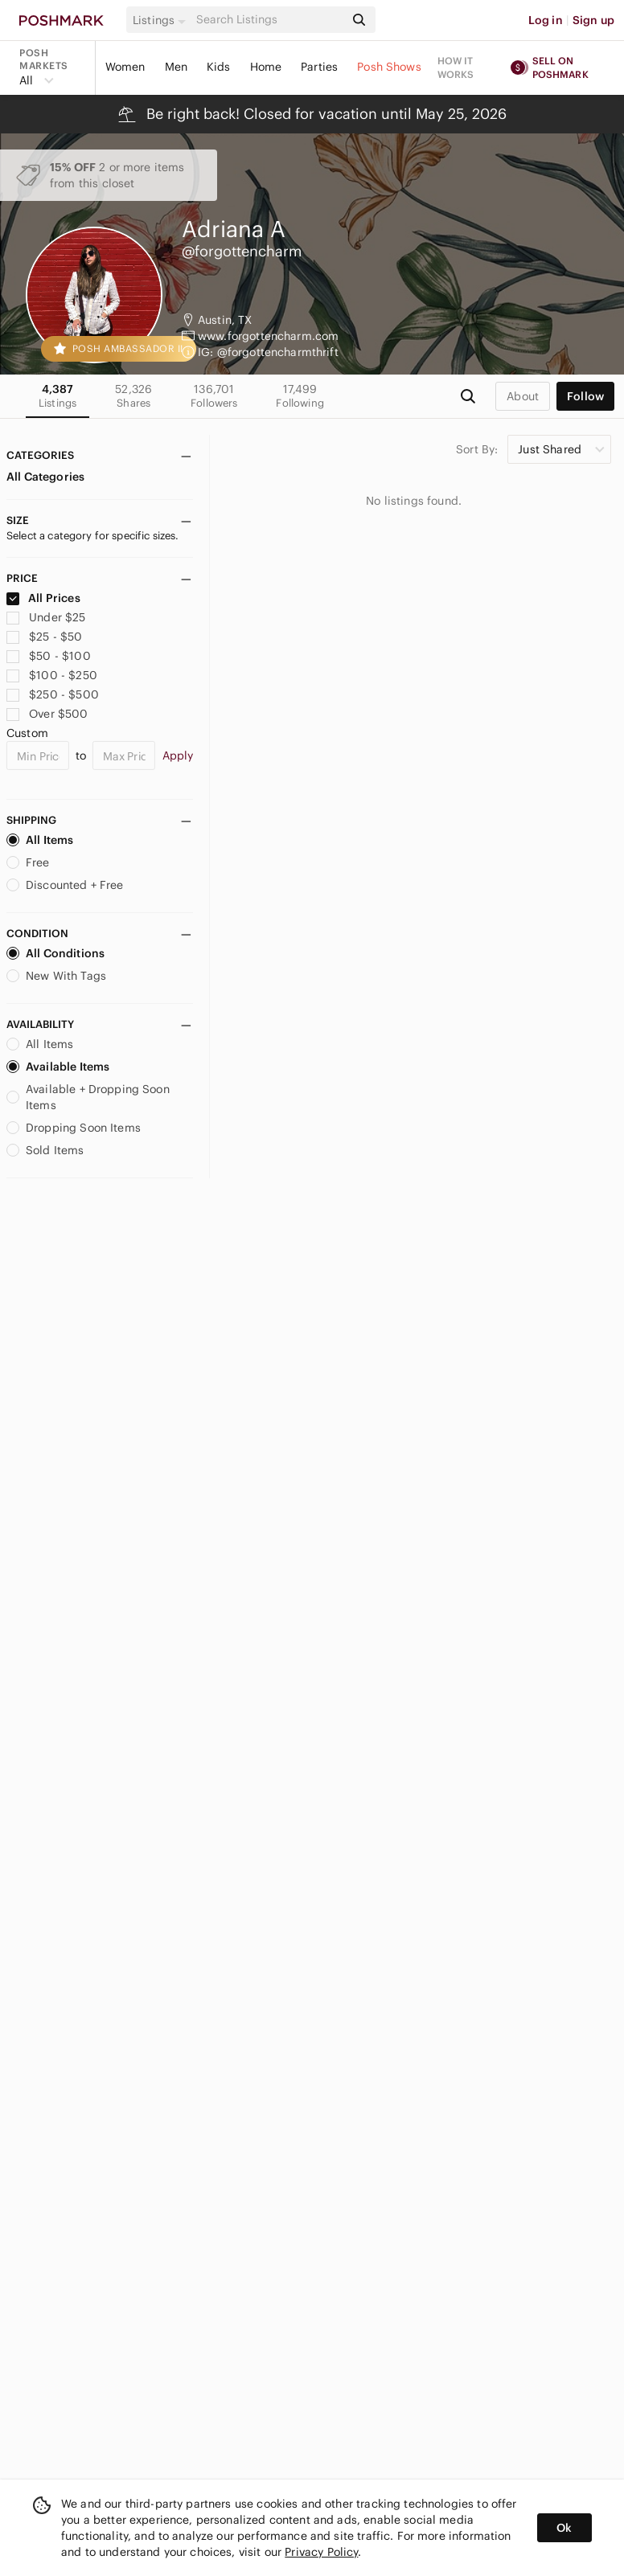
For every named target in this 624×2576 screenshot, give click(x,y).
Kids (219, 66)
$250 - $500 (52, 694)
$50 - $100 (48, 656)
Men (176, 66)
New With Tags (56, 976)
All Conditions (55, 953)
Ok (564, 2528)
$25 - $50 (44, 636)
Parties (319, 66)
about (523, 396)
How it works (455, 67)
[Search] (269, 19)
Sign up (593, 20)
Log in (545, 20)
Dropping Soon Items (73, 1127)
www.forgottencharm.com (268, 336)
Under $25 (46, 617)
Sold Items (45, 1150)
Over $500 (47, 713)
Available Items (57, 1066)
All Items (39, 840)
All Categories (45, 476)
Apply (178, 755)
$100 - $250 (51, 675)
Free (28, 862)
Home (266, 66)
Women (125, 66)
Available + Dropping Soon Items (88, 1097)
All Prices (43, 598)
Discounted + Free (65, 885)
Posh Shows (389, 66)
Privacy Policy (321, 2552)
